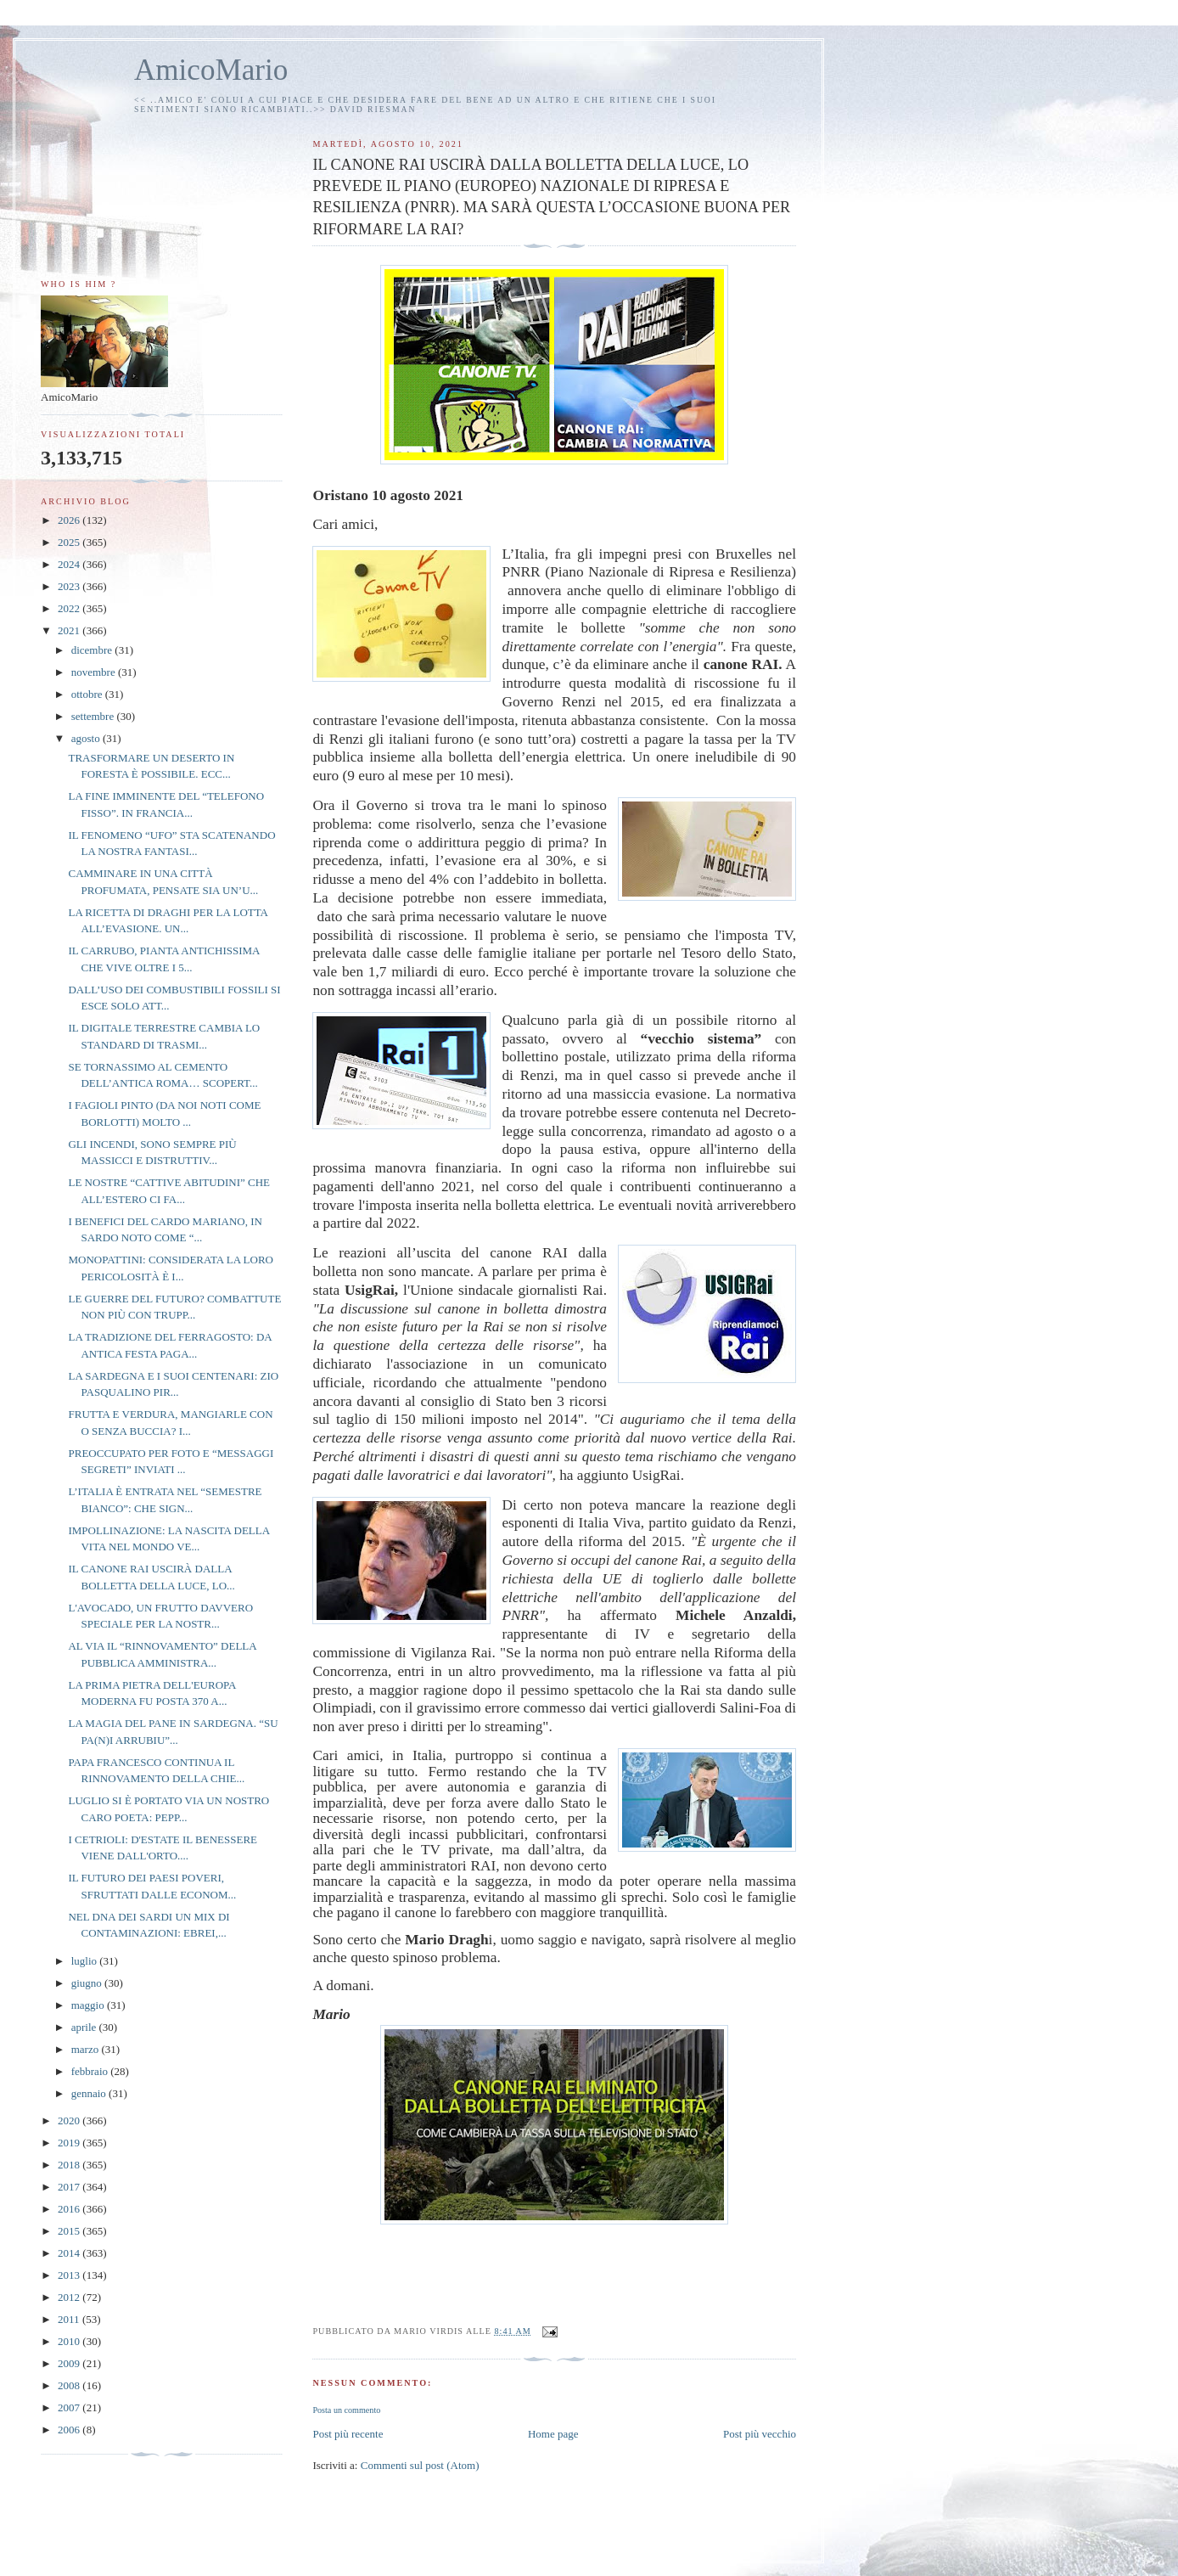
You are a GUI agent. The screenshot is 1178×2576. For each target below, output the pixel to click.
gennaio (90, 2093)
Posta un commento (346, 2410)
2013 (70, 2275)
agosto (87, 738)
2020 (70, 2120)
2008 (70, 2385)
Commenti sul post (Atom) (420, 2465)
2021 (70, 630)
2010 (70, 2341)
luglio (85, 1960)
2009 (70, 2363)
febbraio (91, 2071)
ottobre (88, 694)
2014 (70, 2253)
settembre (94, 716)
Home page (553, 2433)
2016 (70, 2208)
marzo (86, 2049)
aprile (85, 2027)
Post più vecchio (759, 2433)
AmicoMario (211, 70)
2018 (70, 2164)
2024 (70, 564)
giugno (87, 1983)
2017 (70, 2186)
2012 (70, 2297)
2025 (70, 542)
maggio (89, 2005)
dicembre (93, 650)
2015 (70, 2230)
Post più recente (347, 2433)
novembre (94, 672)
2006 (70, 2429)
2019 (70, 2142)
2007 (70, 2407)
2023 (70, 586)
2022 (70, 608)
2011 (70, 2319)
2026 (70, 520)
